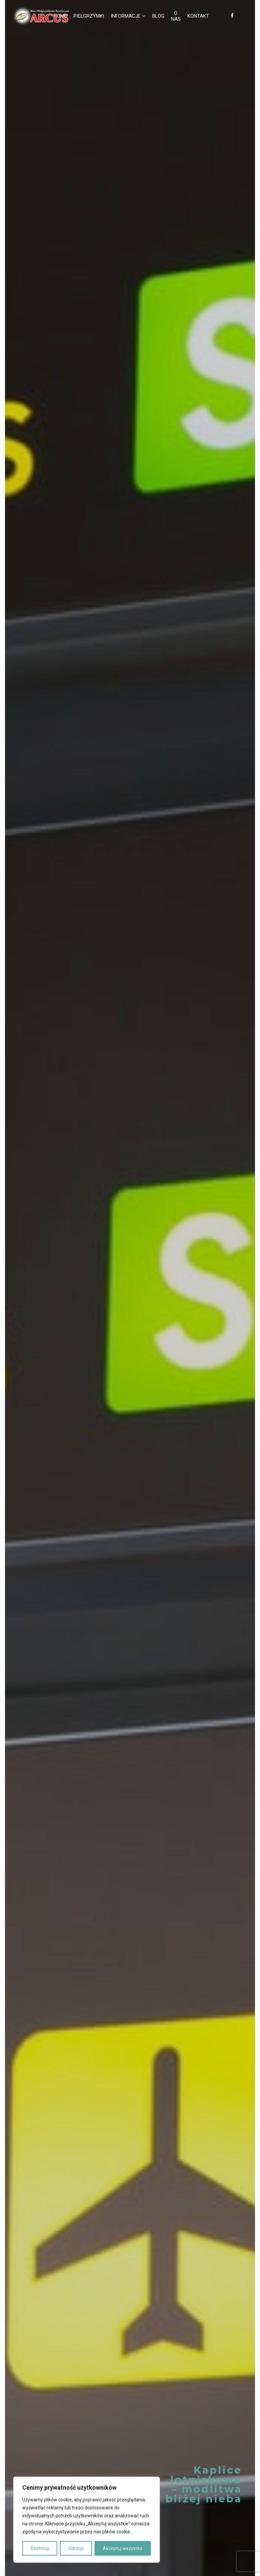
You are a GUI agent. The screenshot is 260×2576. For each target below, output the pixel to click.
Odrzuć (76, 2548)
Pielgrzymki (89, 16)
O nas (176, 16)
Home (60, 16)
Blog (158, 16)
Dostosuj (40, 2548)
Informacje (125, 16)
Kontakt (198, 16)
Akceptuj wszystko (122, 2548)
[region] (86, 2520)
